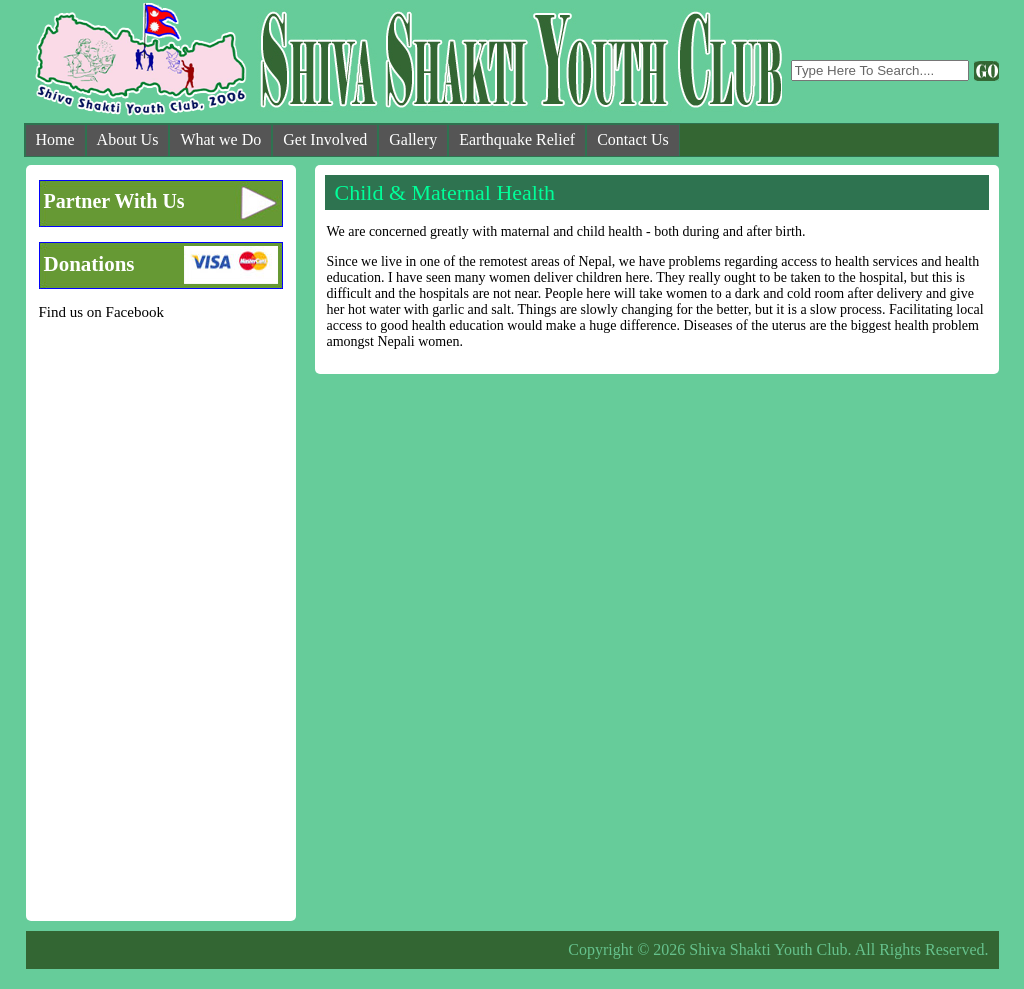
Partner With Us (114, 201)
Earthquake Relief (517, 139)
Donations (89, 264)
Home (55, 139)
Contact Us (633, 139)
